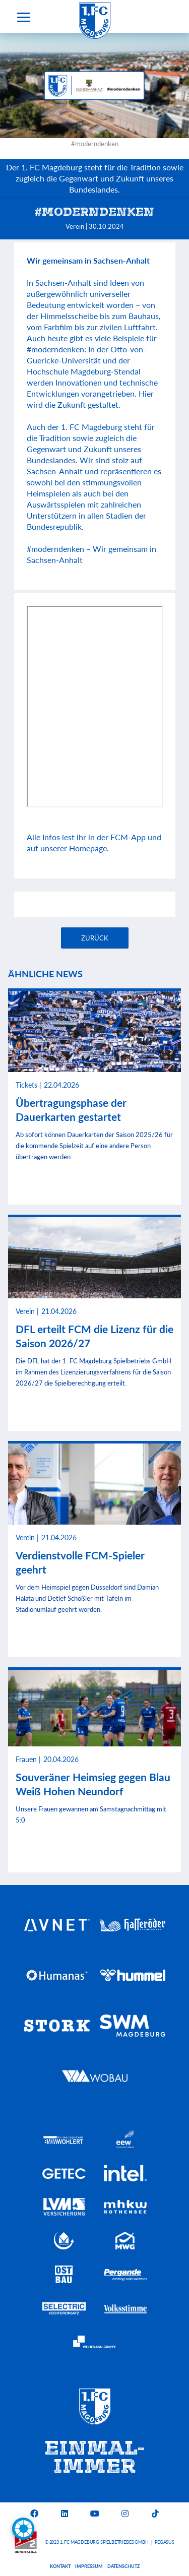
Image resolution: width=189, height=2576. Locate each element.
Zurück (94, 938)
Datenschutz (123, 2566)
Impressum (89, 2566)
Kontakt (60, 2566)
